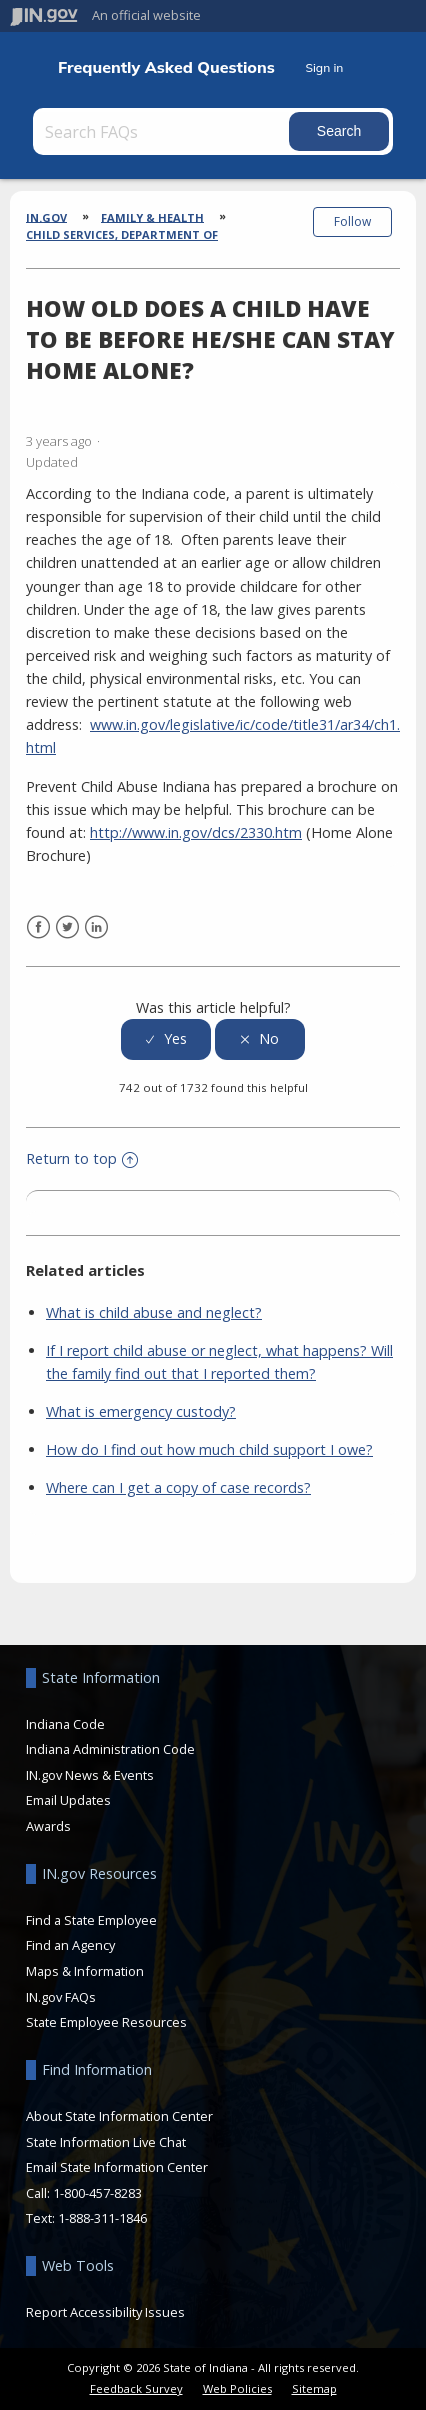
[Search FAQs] (163, 131)
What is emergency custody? (141, 1411)
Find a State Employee (91, 1920)
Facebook (38, 927)
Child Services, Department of (122, 234)
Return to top (82, 1158)
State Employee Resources (106, 2022)
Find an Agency (70, 1945)
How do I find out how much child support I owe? (209, 1449)
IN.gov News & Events (90, 1775)
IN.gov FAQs (61, 1997)
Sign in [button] (324, 67)
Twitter (67, 927)
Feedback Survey (136, 2388)
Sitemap (314, 2388)
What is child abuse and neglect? (154, 1312)
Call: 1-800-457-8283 (84, 2193)
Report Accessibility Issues (105, 2312)
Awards (48, 1826)
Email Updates (68, 1800)
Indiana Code (65, 1724)
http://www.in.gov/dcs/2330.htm (196, 832)
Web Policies (237, 2388)
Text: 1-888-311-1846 (86, 2218)
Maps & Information (85, 1971)
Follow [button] (352, 221)
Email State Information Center (117, 2167)
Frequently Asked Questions (166, 67)
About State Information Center (119, 2116)
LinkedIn (96, 927)
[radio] (166, 1039)
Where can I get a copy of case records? (178, 1487)
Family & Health (152, 216)
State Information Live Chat (106, 2142)
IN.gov (46, 216)
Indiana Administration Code (110, 1749)
